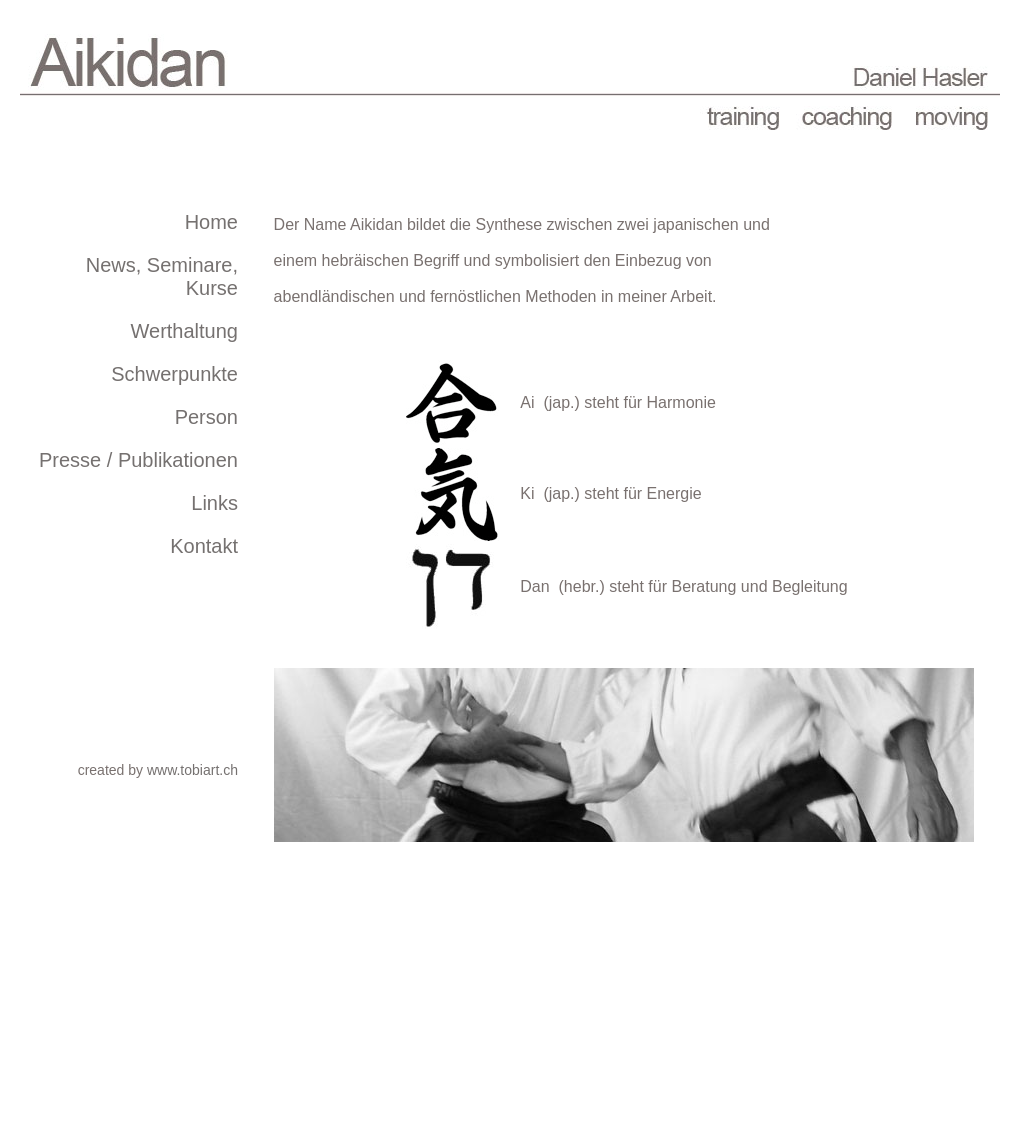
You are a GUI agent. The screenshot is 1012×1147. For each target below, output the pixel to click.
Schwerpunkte (174, 374)
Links (214, 503)
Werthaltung (184, 331)
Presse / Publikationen (138, 460)
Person (206, 417)
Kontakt (204, 546)
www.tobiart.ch (192, 770)
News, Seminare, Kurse (162, 276)
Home (211, 222)
